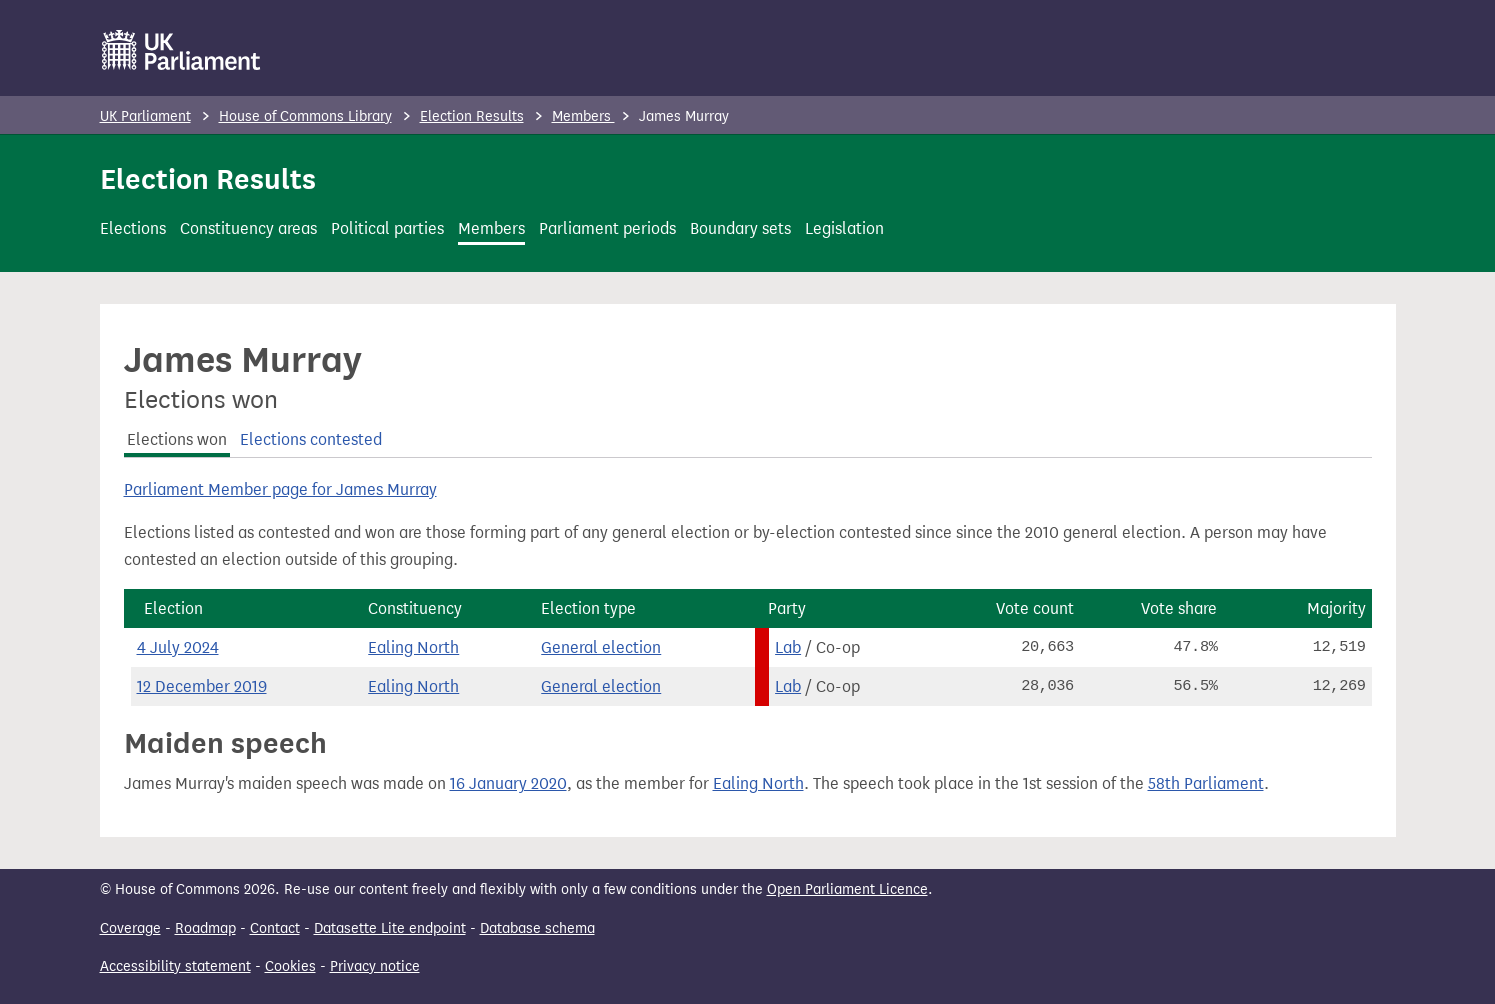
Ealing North (413, 647)
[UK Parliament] (181, 50)
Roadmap (205, 928)
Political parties (387, 228)
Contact (275, 928)
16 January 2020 (508, 783)
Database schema (537, 928)
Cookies (290, 966)
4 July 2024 (178, 647)
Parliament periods (607, 228)
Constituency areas (248, 228)
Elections (133, 228)
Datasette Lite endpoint (390, 928)
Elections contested (311, 439)
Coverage (130, 928)
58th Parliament (1206, 783)
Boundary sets (740, 228)
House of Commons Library (305, 116)
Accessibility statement (175, 966)
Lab (788, 647)
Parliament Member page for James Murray (280, 489)
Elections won (177, 439)
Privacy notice (375, 966)
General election (601, 647)
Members (583, 116)
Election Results (472, 116)
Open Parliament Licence (847, 889)
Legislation (844, 228)
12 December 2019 (202, 686)
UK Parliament (145, 116)
